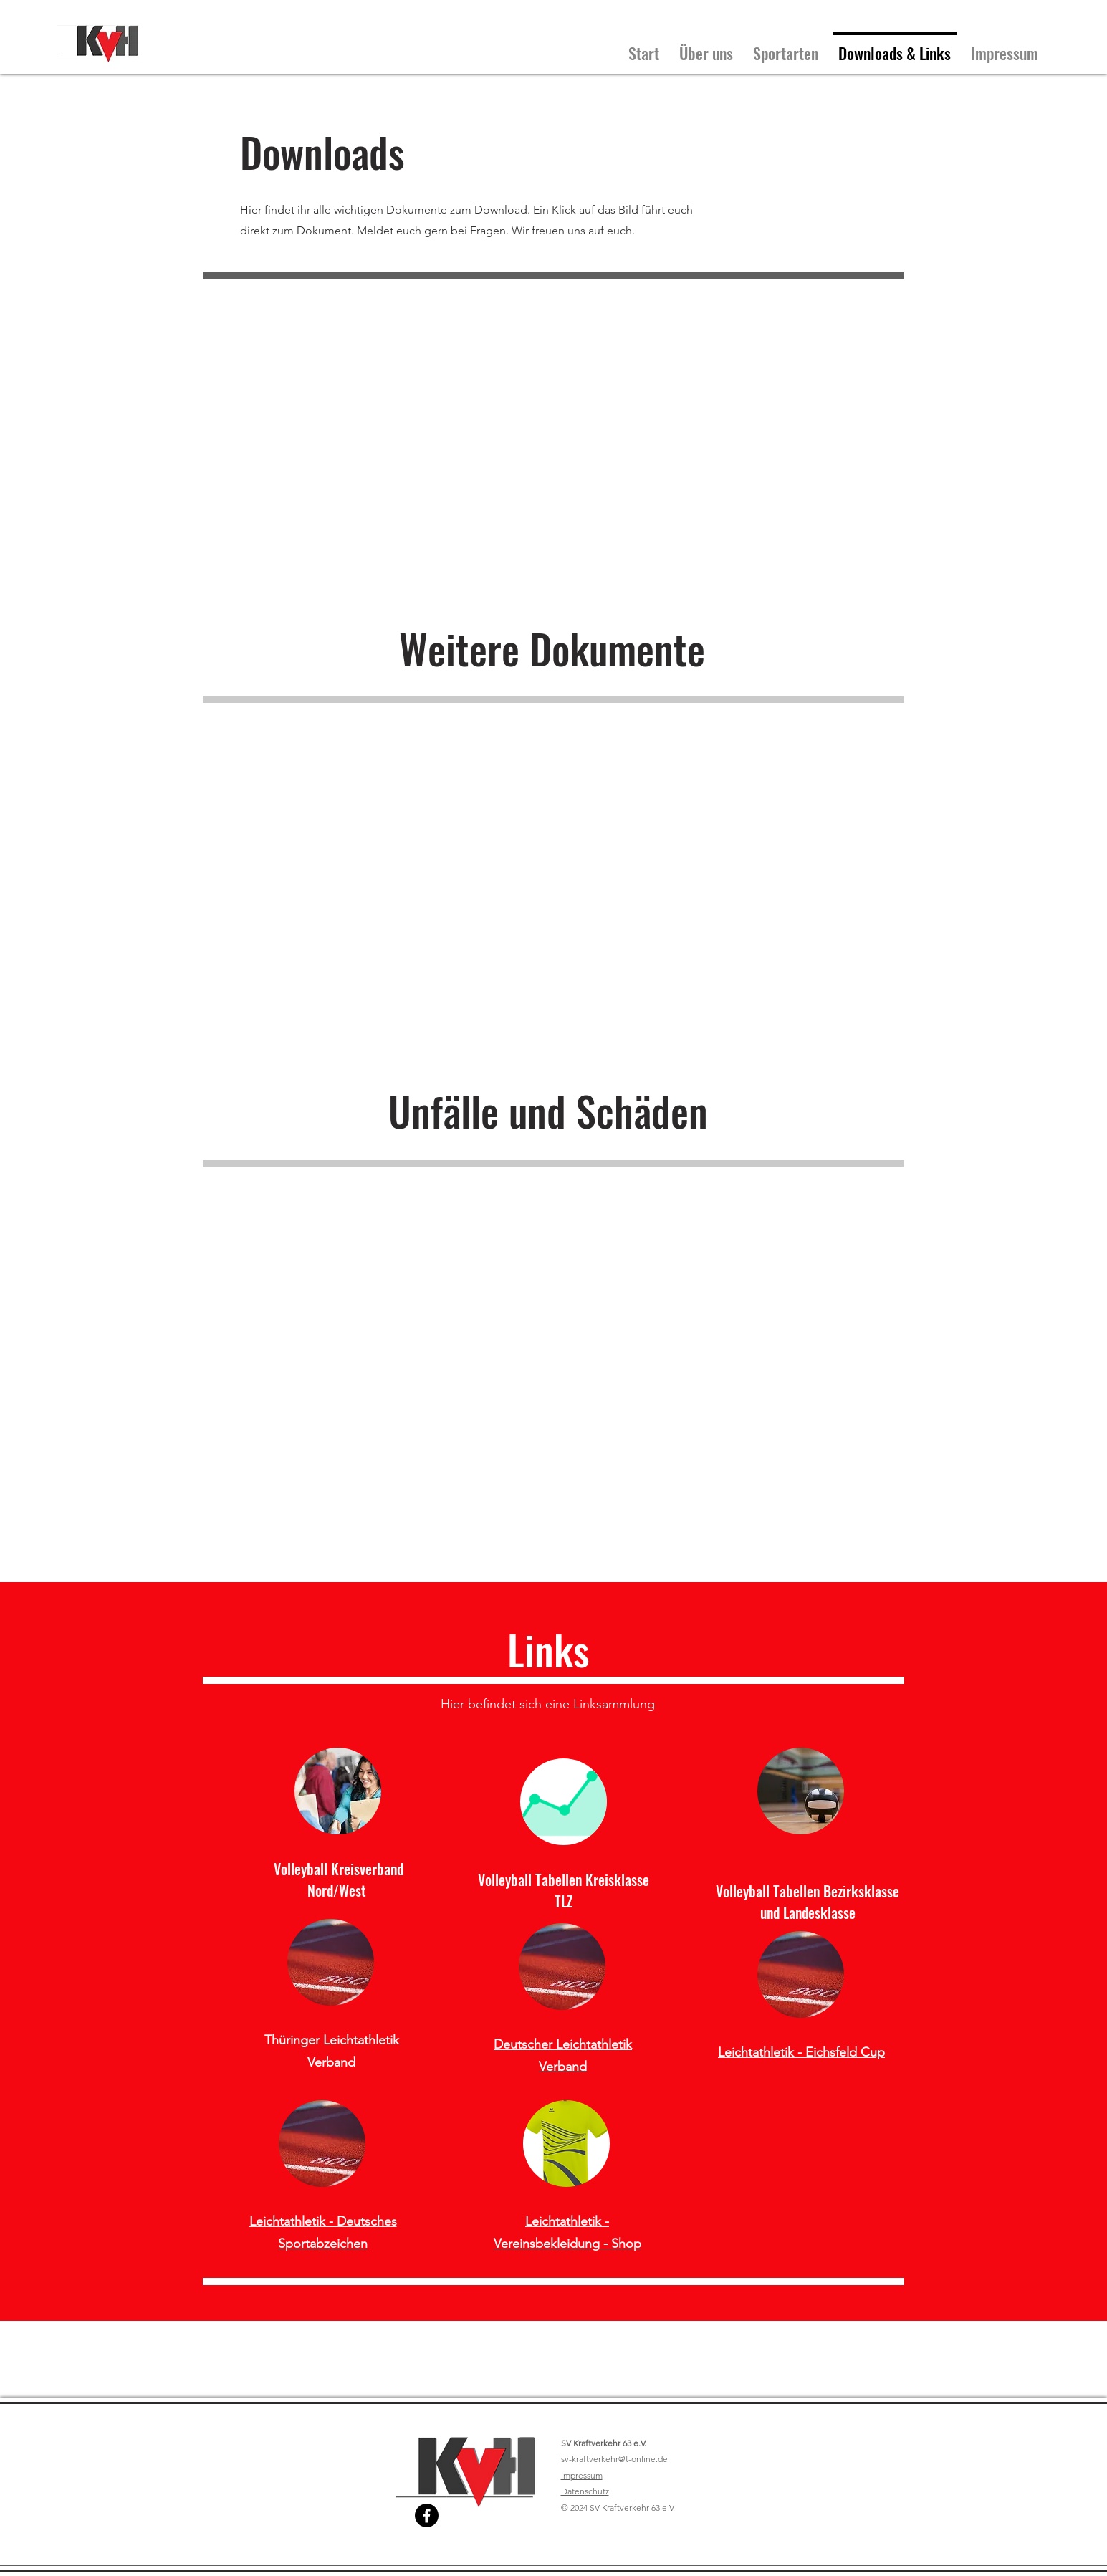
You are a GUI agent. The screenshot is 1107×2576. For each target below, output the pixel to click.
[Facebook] (427, 2515)
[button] (785, 47)
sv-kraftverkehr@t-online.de (614, 2458)
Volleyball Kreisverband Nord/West (338, 1879)
